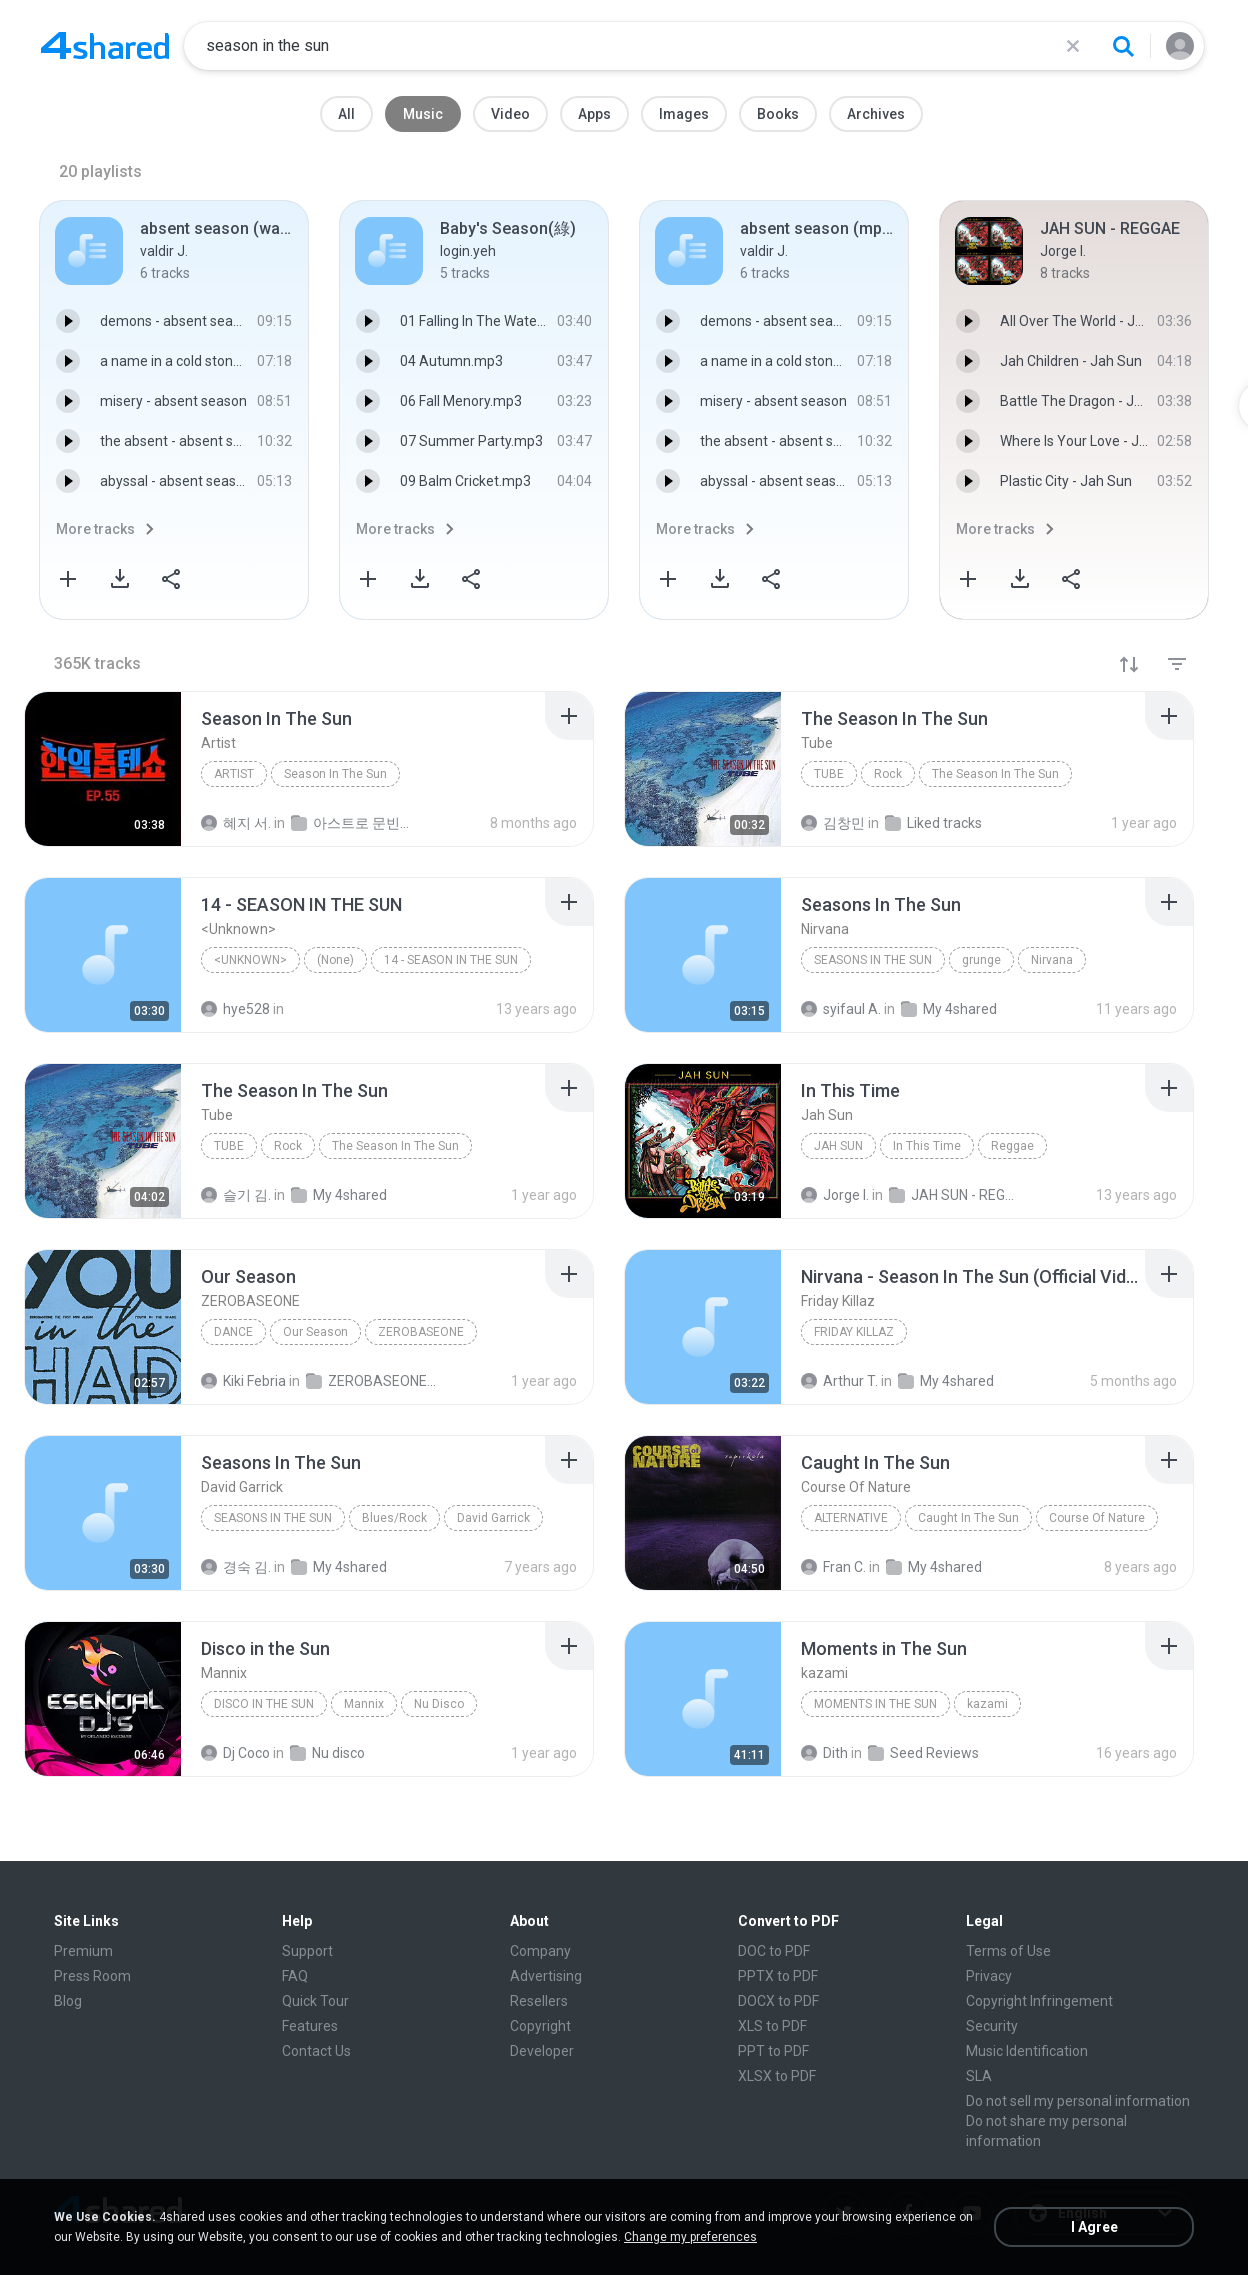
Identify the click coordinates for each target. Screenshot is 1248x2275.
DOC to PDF (774, 1951)
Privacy (989, 1976)
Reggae (1012, 1146)
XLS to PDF (772, 2026)
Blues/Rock (394, 1518)
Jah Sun (838, 1146)
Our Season (315, 1332)
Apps (594, 114)
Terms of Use (1008, 1951)
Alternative (851, 1518)
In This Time (927, 1146)
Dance (233, 1332)
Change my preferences (690, 2237)
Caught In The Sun (968, 1518)
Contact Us (316, 2051)
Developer (542, 2051)
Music (423, 114)
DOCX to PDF (778, 2001)
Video (510, 114)
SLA (979, 2076)
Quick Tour (315, 2001)
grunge (981, 960)
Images (684, 114)
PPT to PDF (773, 2051)
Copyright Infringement (1039, 2001)
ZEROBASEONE (421, 1332)
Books (778, 114)
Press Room (92, 1976)
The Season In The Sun (995, 774)
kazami (987, 1704)
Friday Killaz (854, 1332)
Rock (888, 774)
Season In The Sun (335, 774)
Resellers (539, 2001)
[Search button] (1123, 46)
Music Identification (1027, 2051)
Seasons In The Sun (873, 960)
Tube (829, 774)
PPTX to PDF (778, 1976)
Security (992, 2026)
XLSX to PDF (777, 2076)
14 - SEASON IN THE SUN (451, 960)
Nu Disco (439, 1704)
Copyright (540, 2026)
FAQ (295, 1976)
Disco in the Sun (264, 1704)
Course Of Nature (1097, 1518)
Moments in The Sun (875, 1704)
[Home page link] (105, 46)
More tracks (95, 529)
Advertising (546, 1976)
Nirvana (1052, 960)
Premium (83, 1951)
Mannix (364, 1704)
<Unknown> (250, 960)
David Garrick (493, 1518)
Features (310, 2026)
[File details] (103, 769)
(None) (335, 960)
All (346, 114)
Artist (234, 774)
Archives (876, 114)
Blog (68, 2001)
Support (307, 1951)
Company (540, 1951)
